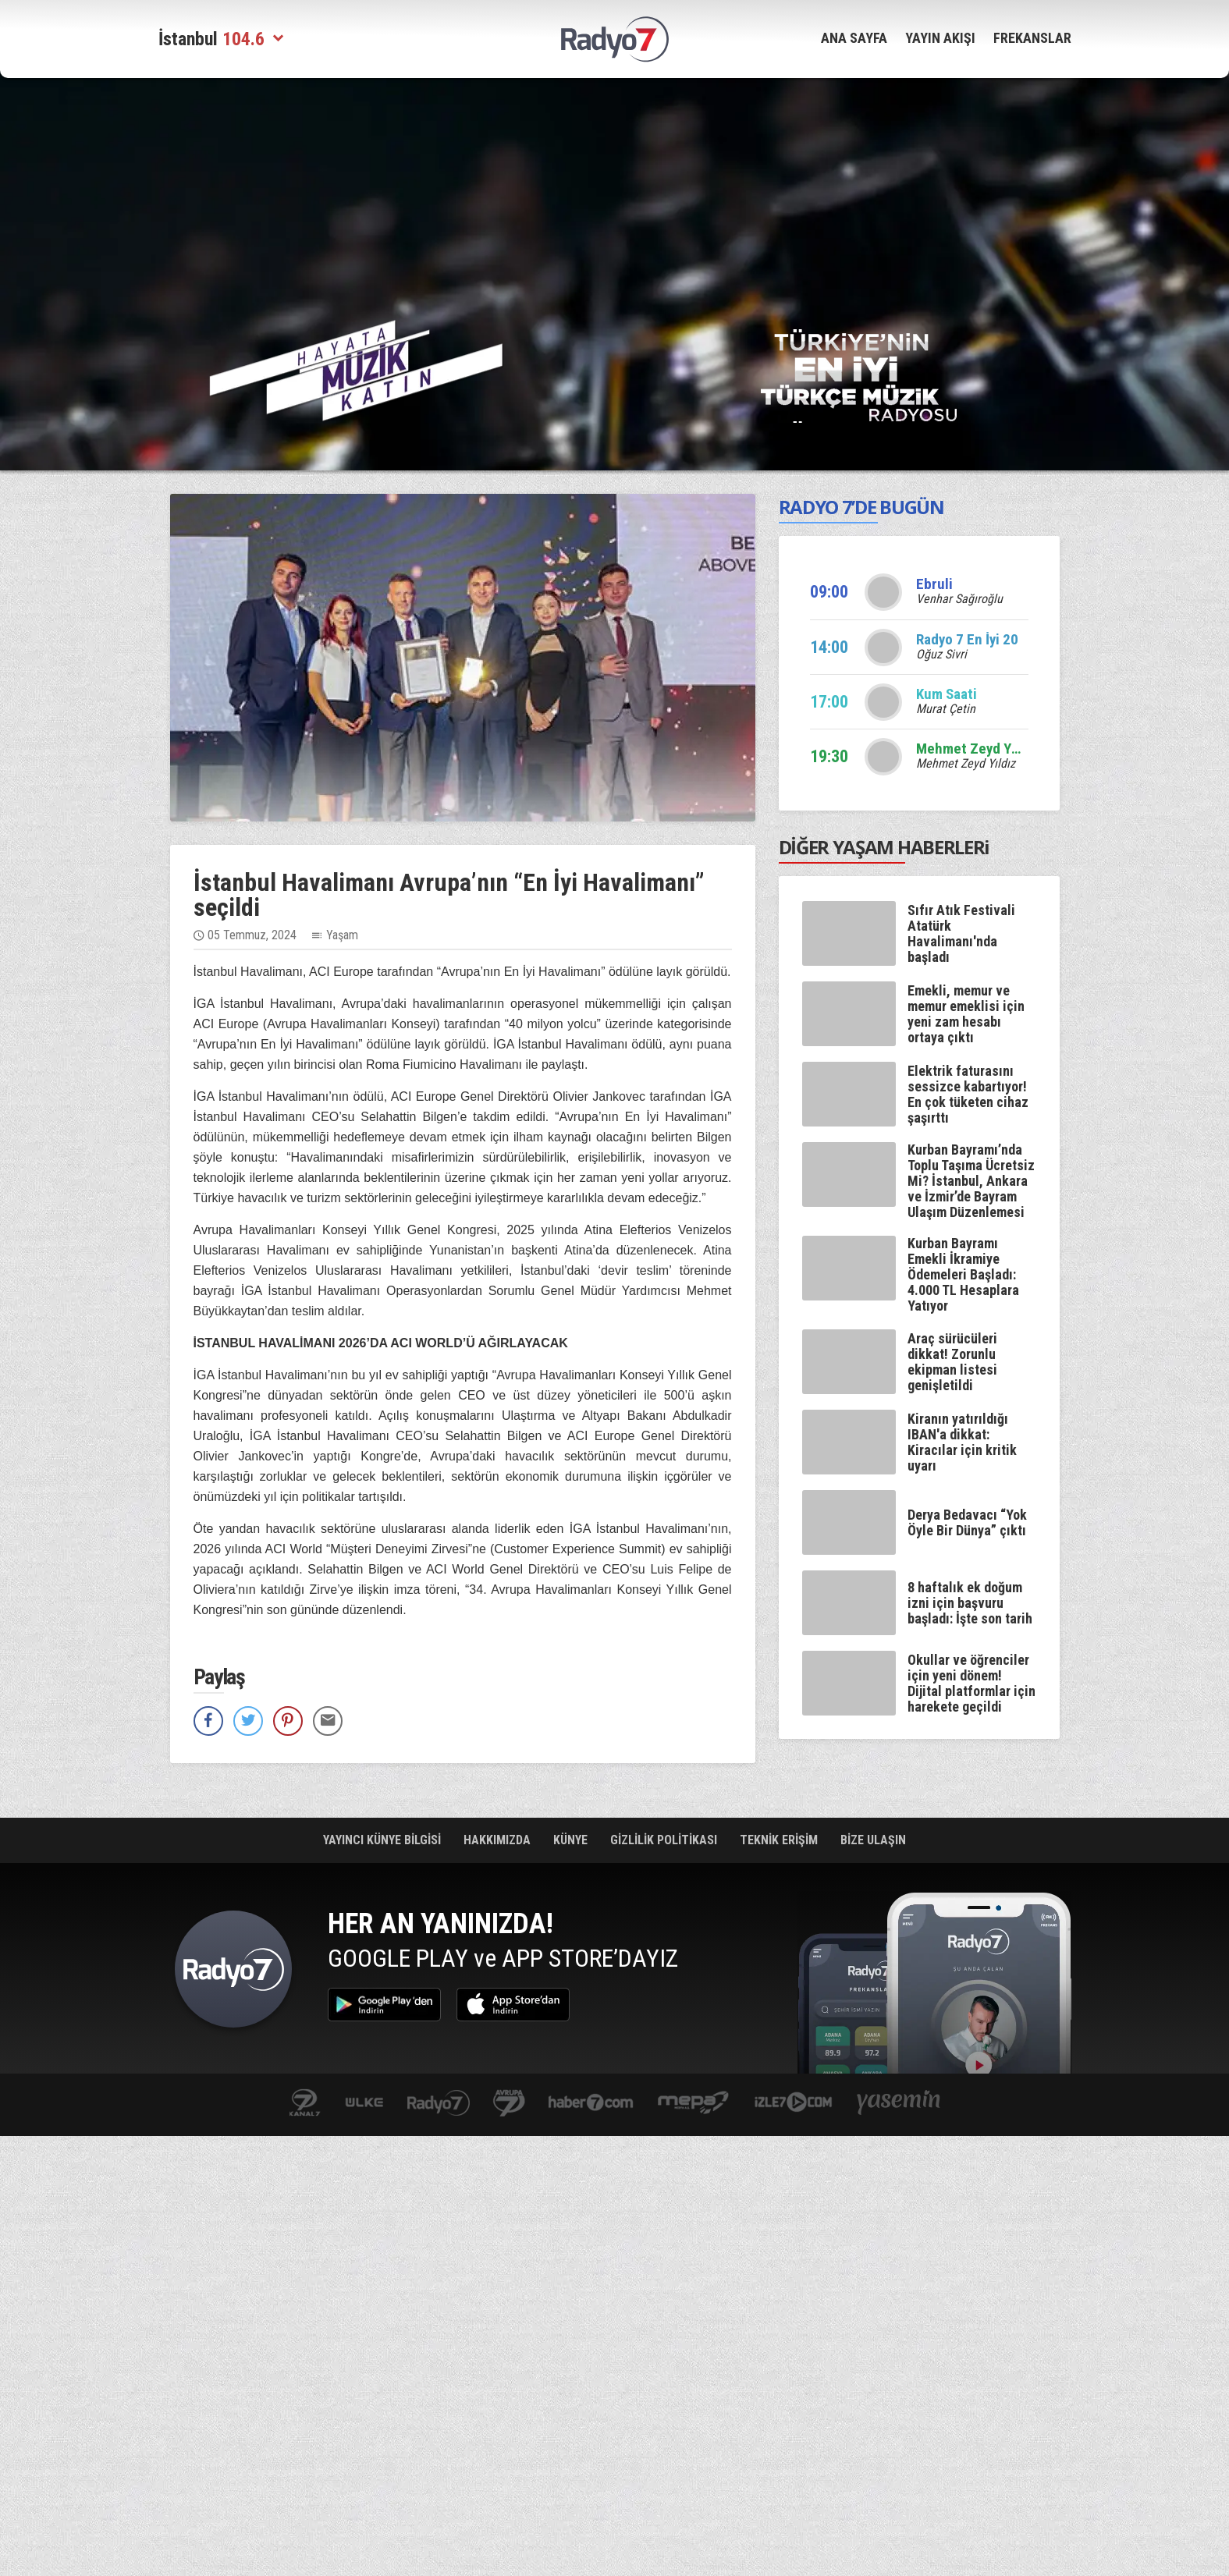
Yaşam (342, 935)
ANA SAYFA (854, 38)
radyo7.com (438, 2103)
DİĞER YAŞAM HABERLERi (884, 847)
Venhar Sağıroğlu (959, 598)
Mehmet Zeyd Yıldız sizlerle (1002, 749)
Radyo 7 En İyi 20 (967, 639)
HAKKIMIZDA (499, 1840)
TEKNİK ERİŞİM (780, 1840)
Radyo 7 (233, 1973)
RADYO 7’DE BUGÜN (861, 507)
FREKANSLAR (1032, 38)
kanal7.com (304, 2103)
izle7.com (793, 2103)
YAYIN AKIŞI (940, 38)
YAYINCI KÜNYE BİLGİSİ (383, 1840)
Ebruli (934, 584)
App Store (513, 2004)
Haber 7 (591, 2103)
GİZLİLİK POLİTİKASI (665, 1840)
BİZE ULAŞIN (873, 1840)
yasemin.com (899, 2103)
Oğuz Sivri (941, 654)
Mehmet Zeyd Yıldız (965, 763)
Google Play (384, 2004)
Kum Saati (946, 694)
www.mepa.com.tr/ (693, 2103)
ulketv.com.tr (364, 2103)
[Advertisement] (80, 328)
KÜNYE (572, 1840)
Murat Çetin (945, 708)
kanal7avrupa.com (509, 2103)
